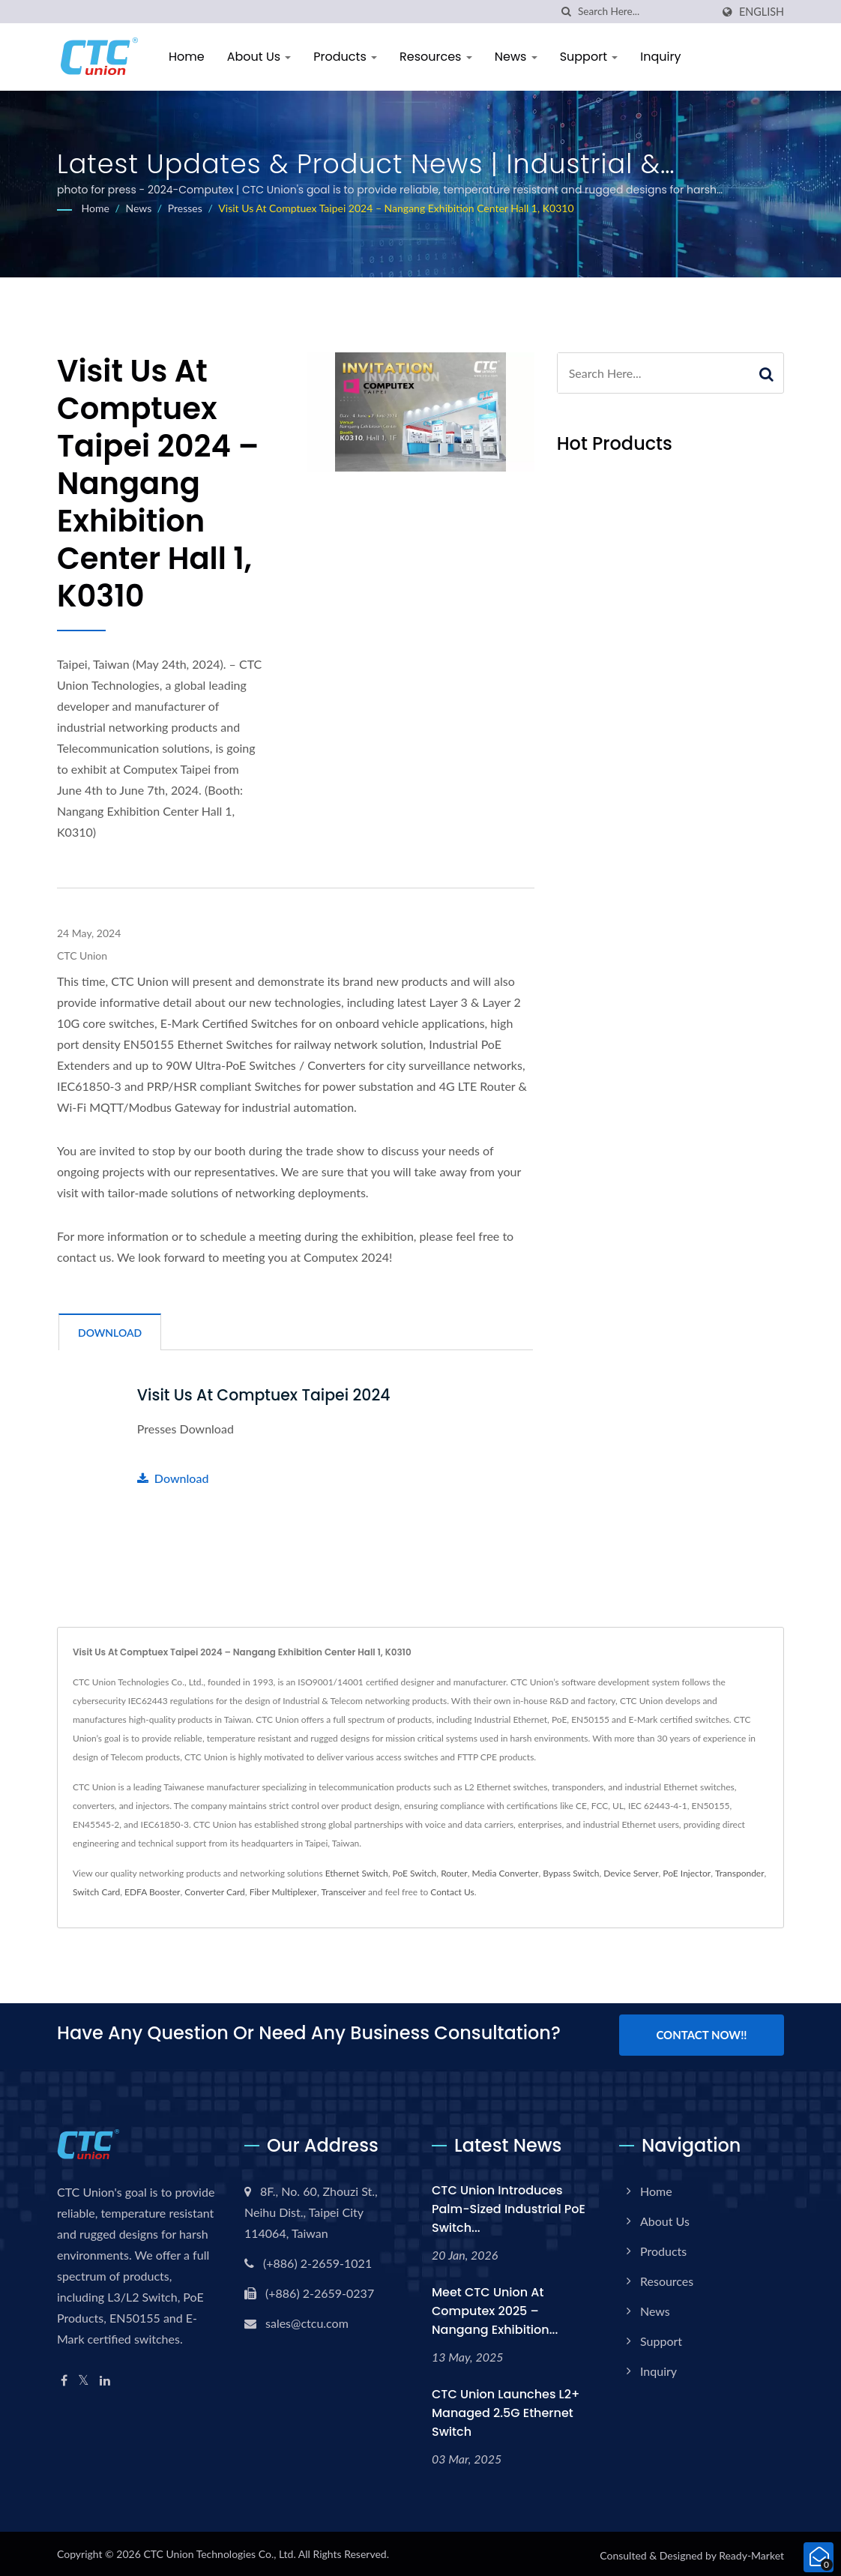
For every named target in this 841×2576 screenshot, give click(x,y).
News (516, 56)
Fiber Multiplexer (283, 1891)
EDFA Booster (152, 1891)
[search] (566, 11)
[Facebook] (64, 2377)
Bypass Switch (571, 1872)
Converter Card (214, 1891)
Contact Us (452, 1891)
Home (187, 56)
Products (345, 56)
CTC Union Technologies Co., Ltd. (219, 2551)
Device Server (630, 1872)
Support (589, 56)
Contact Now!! (701, 2034)
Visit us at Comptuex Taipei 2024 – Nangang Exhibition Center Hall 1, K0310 (395, 208)
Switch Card (96, 1891)
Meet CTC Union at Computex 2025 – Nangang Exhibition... (495, 2308)
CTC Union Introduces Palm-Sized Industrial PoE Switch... (508, 2206)
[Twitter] (83, 2377)
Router (454, 1872)
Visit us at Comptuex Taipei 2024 (267, 1395)
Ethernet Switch (356, 1872)
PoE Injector (687, 1872)
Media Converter (505, 1872)
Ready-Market (751, 2552)
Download (173, 1477)
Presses (185, 208)
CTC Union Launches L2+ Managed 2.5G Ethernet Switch (505, 2410)
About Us (259, 56)
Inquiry (660, 56)
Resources (436, 56)
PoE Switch (415, 1872)
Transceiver (344, 1891)
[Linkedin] (105, 2377)
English (761, 12)
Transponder (740, 1872)
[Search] (644, 11)
